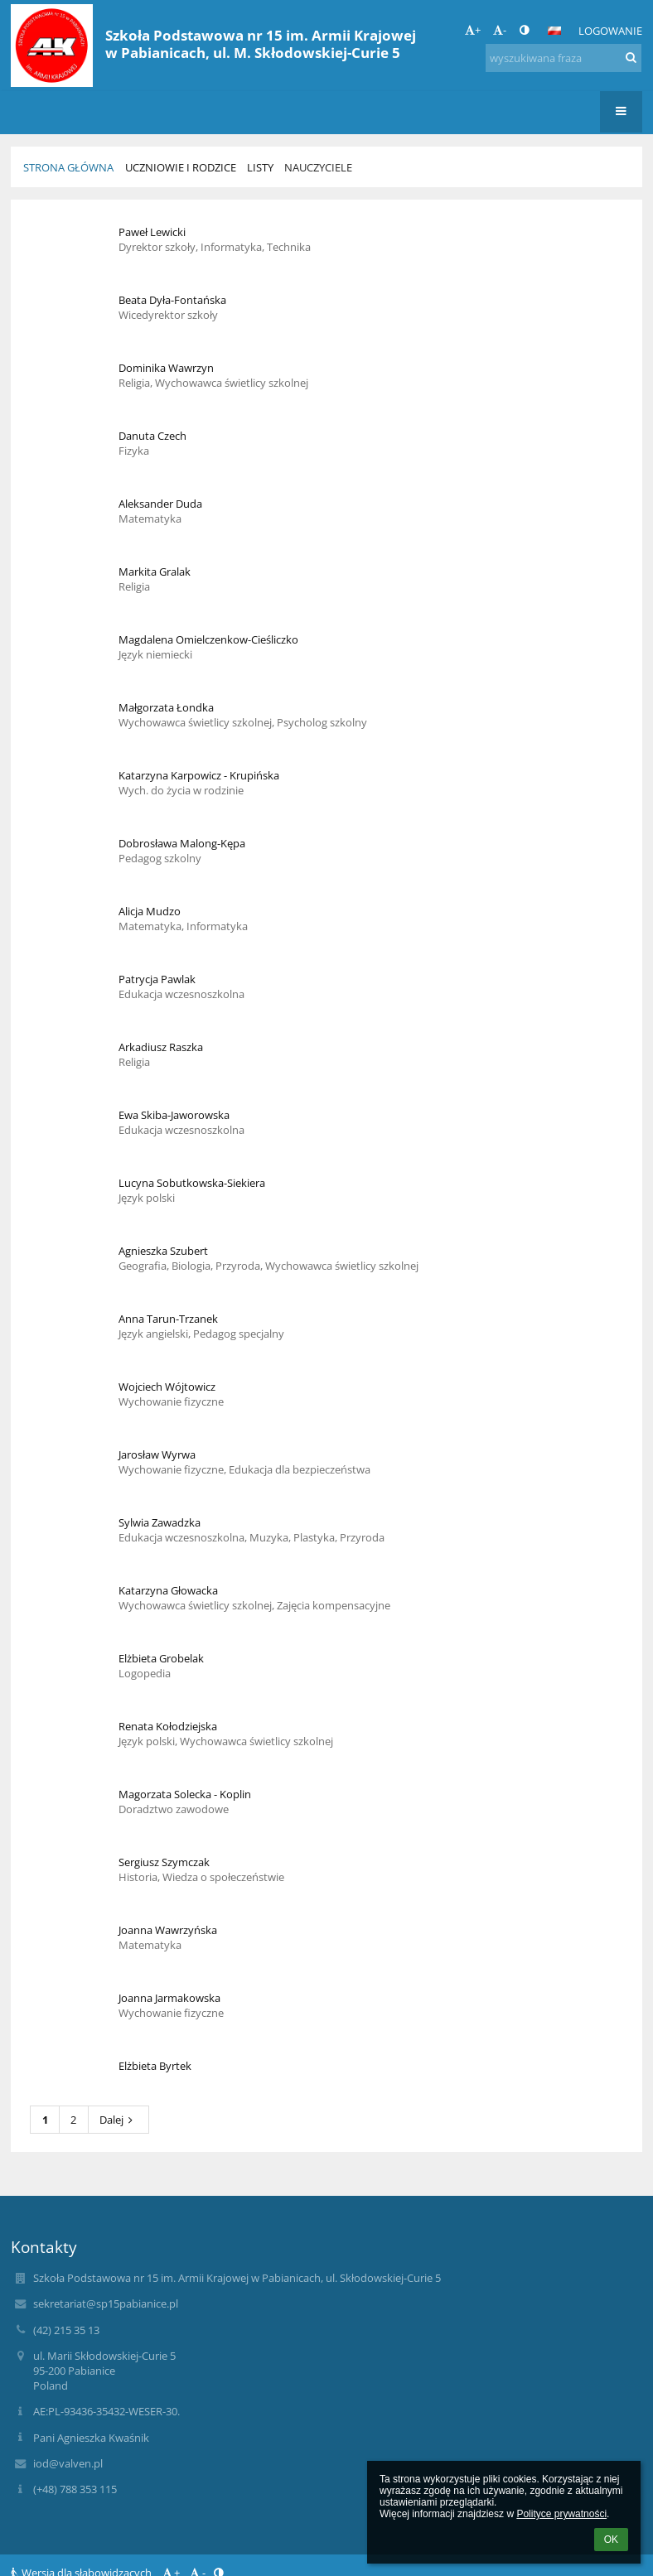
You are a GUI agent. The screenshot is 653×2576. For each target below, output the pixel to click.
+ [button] (473, 29)
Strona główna (68, 167)
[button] (554, 31)
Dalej (118, 2119)
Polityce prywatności (561, 2514)
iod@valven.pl (68, 2463)
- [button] (499, 29)
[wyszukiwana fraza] (563, 58)
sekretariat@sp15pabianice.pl (105, 2303)
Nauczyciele (318, 167)
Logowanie (610, 30)
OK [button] (611, 2539)
